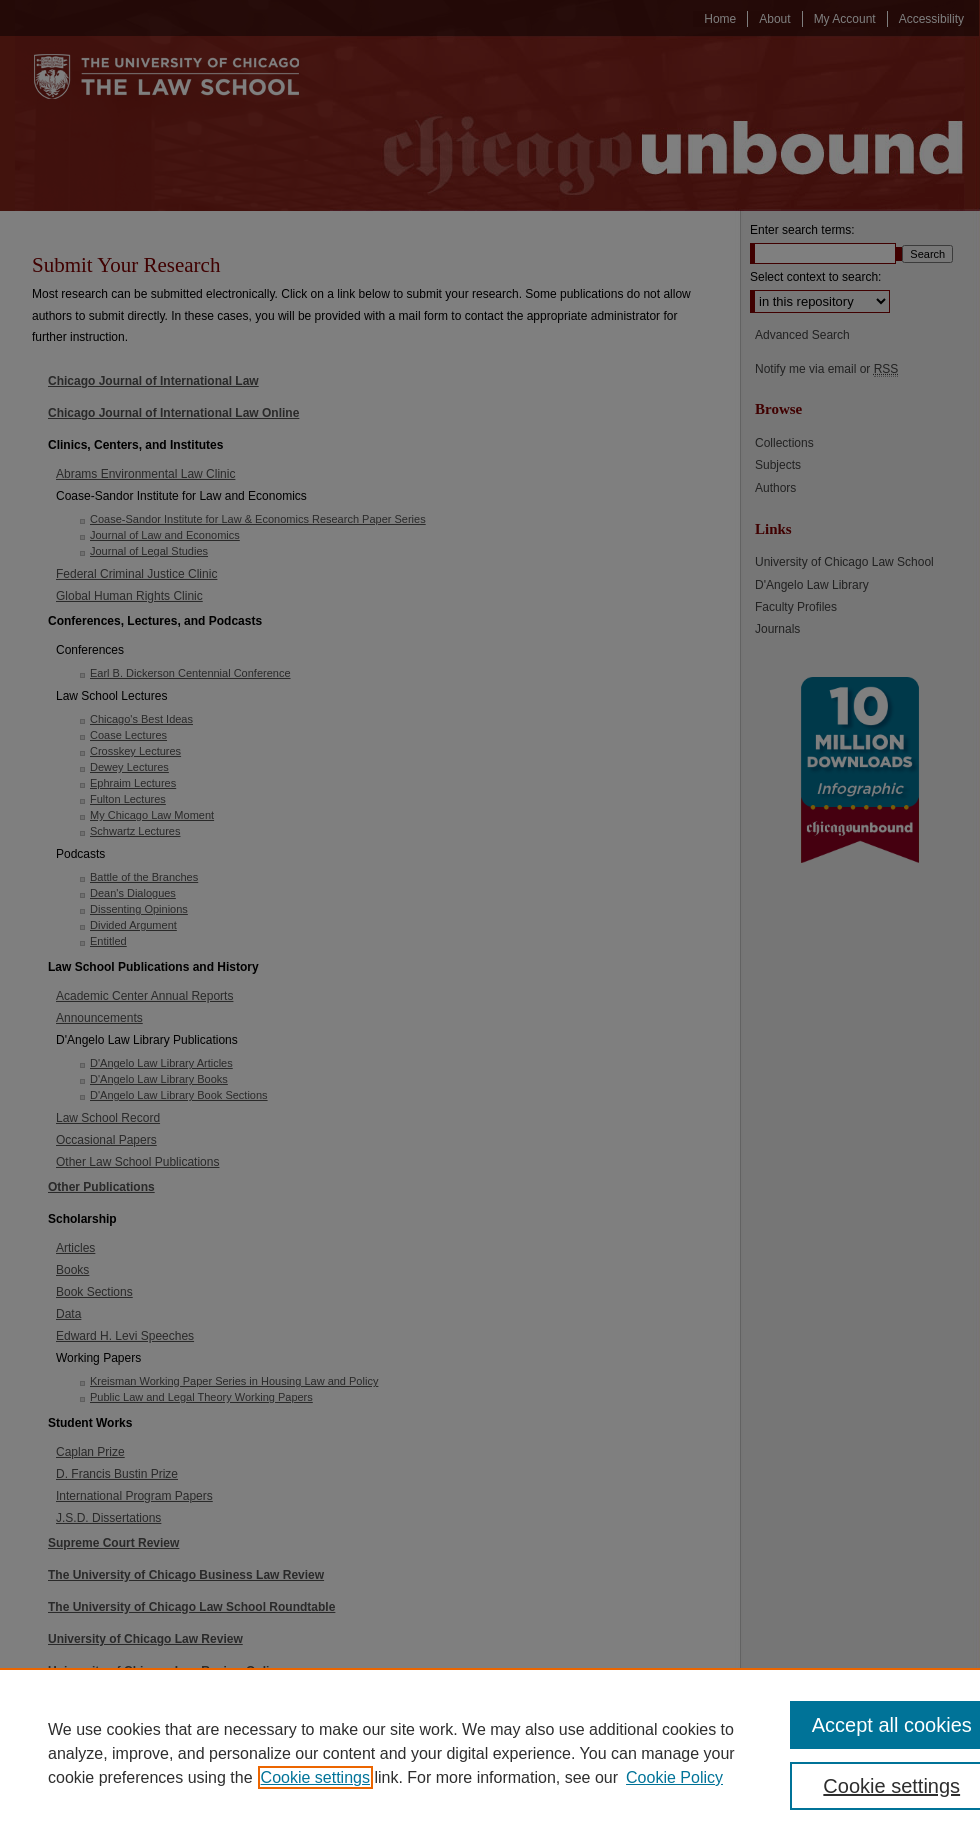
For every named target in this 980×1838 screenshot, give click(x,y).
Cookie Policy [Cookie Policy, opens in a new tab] (674, 1777)
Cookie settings (315, 1777)
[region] (490, 1753)
